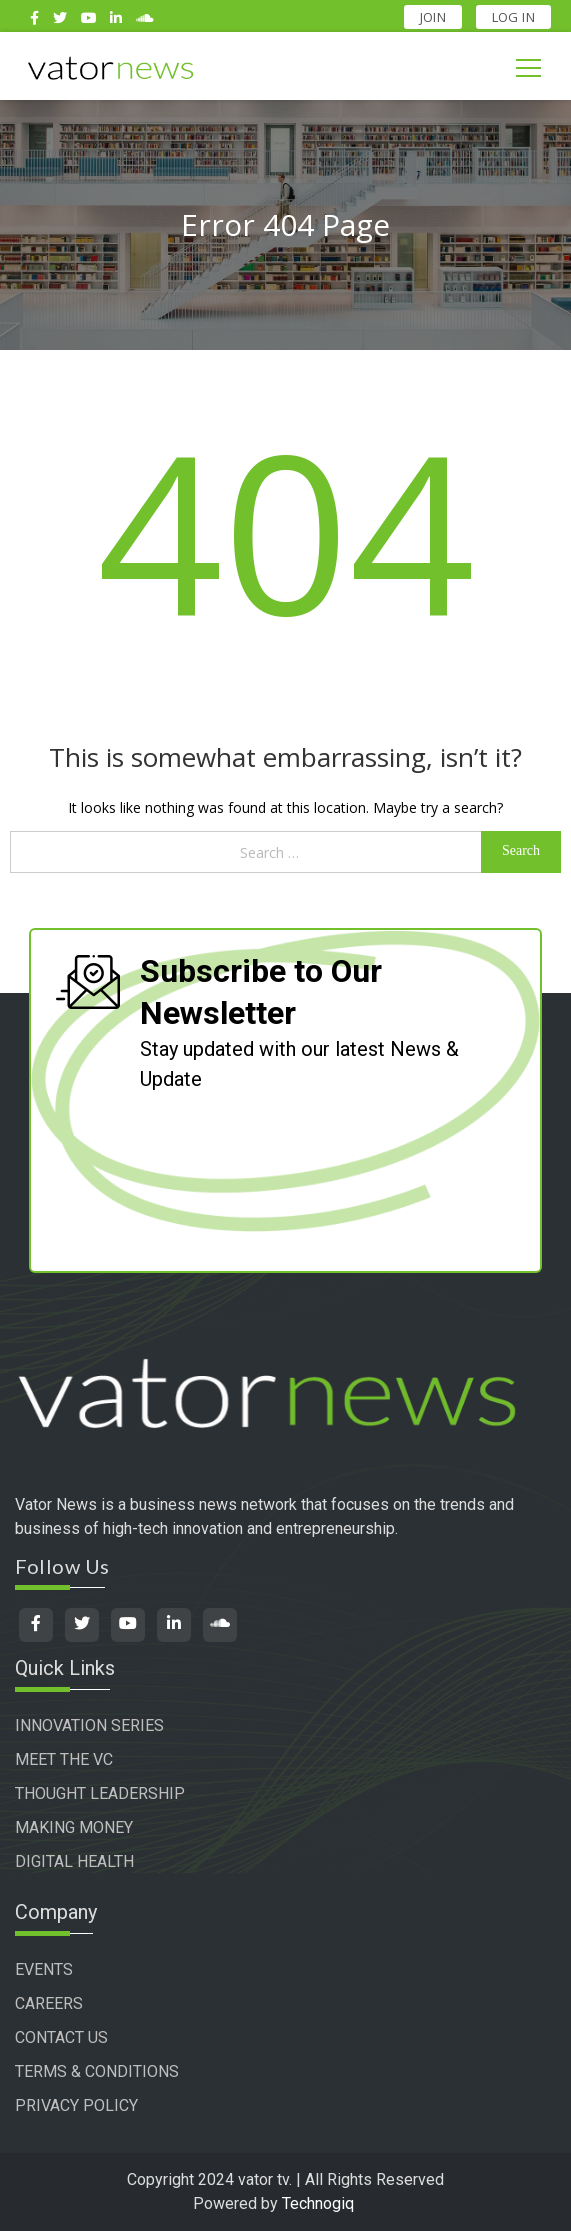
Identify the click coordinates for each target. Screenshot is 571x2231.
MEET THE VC (64, 1759)
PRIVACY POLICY (76, 2105)
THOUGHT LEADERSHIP (100, 1793)
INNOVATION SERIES (89, 1725)
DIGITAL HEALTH (74, 1861)
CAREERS (49, 2003)
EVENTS (44, 1969)
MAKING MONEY (74, 1827)
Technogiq (318, 2203)
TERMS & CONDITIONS (97, 2071)
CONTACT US (61, 2037)
